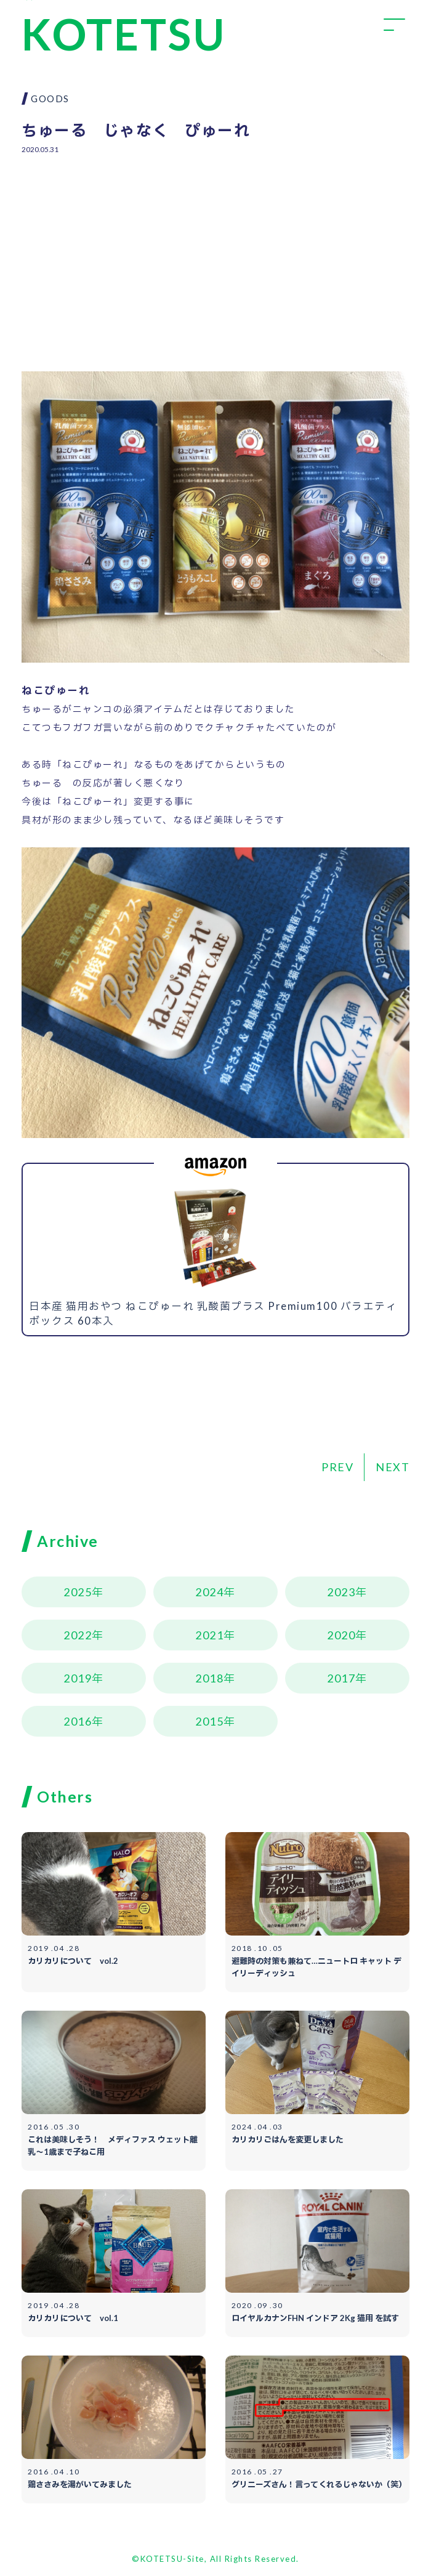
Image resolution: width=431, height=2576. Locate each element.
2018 (209, 1678)
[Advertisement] (215, 254)
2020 (341, 1635)
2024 (209, 1592)
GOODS (50, 98)
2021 (209, 1635)
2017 (341, 1678)
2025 (77, 1592)
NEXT (392, 1467)
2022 (77, 1635)
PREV (337, 1467)
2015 (209, 1721)
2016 (77, 1721)
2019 (77, 1678)
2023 (341, 1592)
